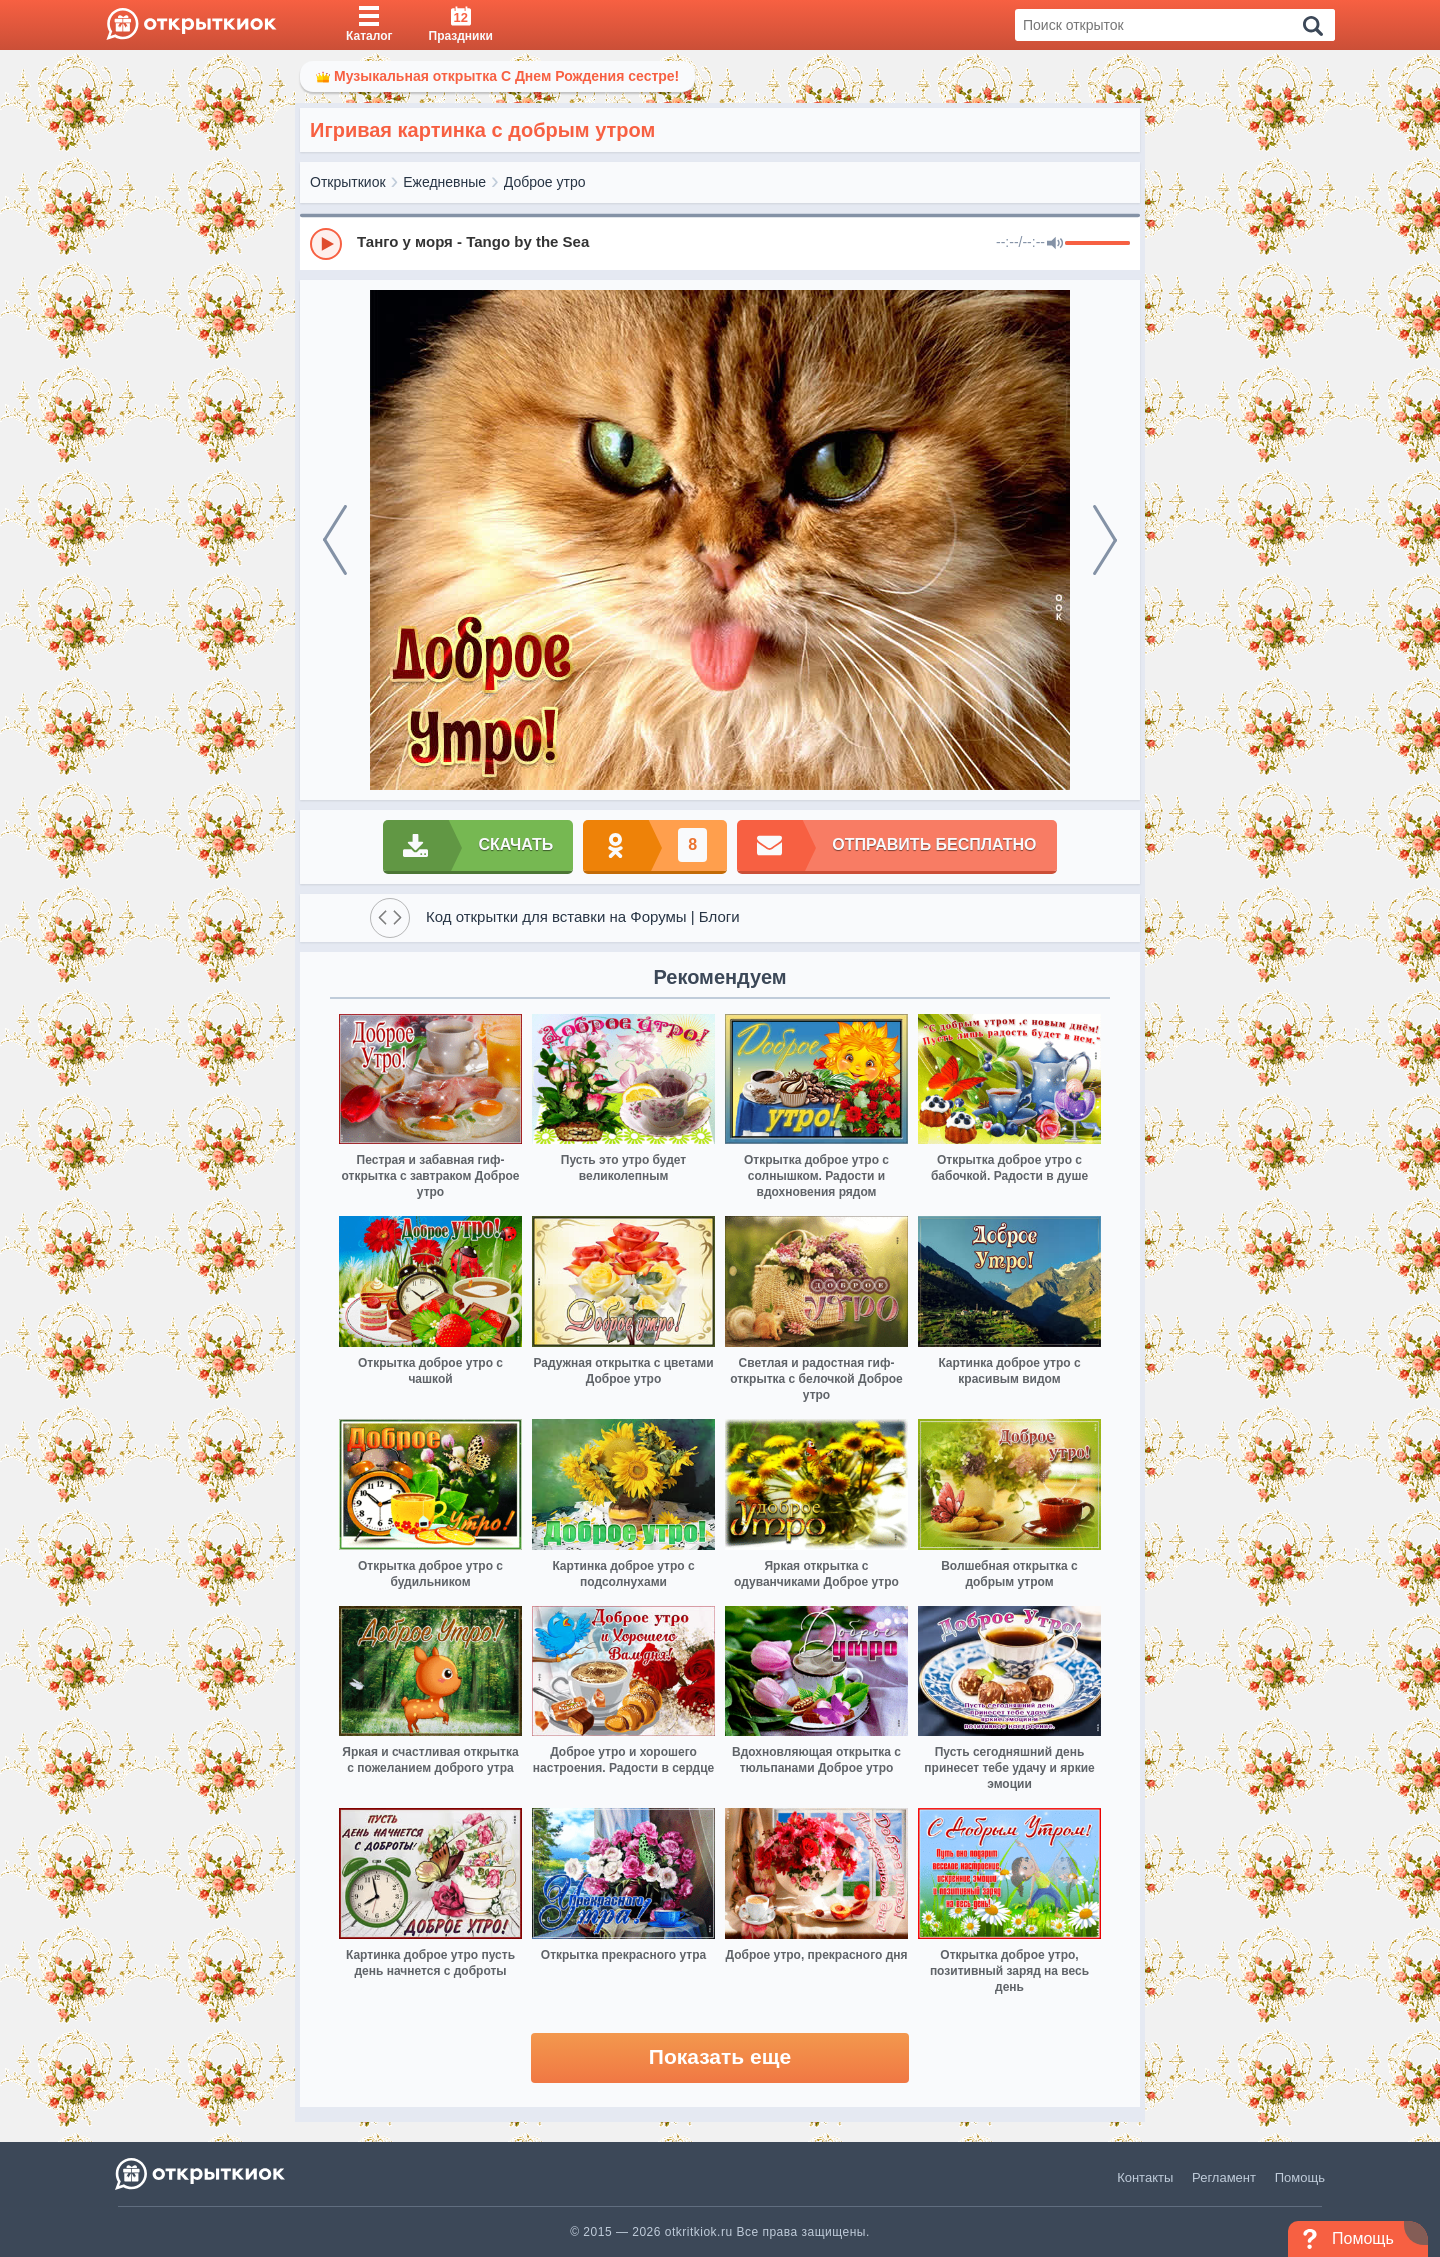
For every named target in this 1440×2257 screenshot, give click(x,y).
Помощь (1300, 2177)
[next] (1105, 540)
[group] (720, 243)
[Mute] (1055, 244)
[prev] (335, 540)
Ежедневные (444, 182)
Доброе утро (545, 182)
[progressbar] (1097, 244)
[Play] (326, 244)
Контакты (1145, 2177)
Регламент (1224, 2177)
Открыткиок (348, 182)
